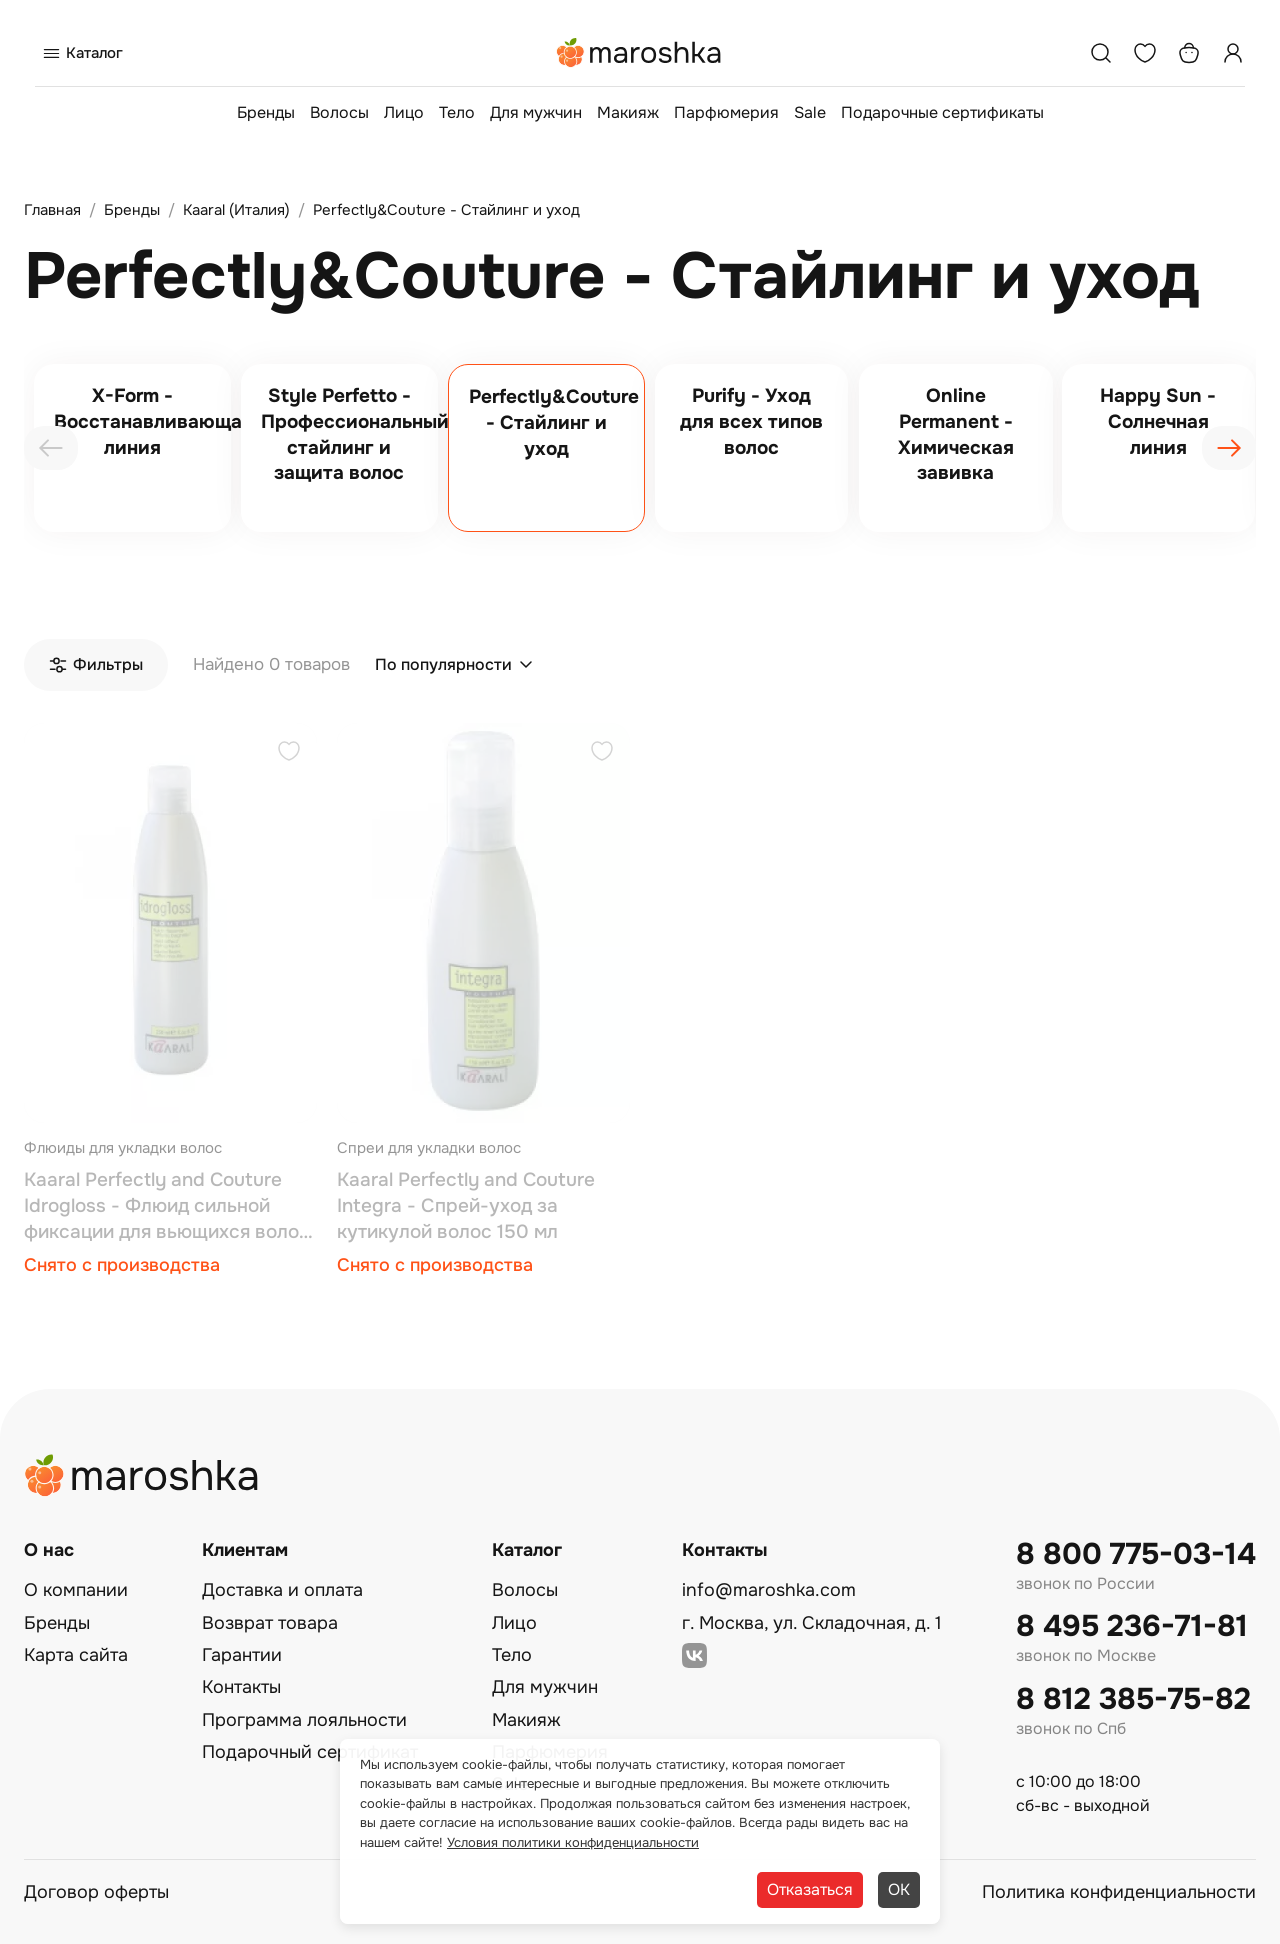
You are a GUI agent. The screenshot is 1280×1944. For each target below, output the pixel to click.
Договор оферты (96, 1892)
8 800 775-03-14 (1136, 1554)
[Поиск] (1101, 53)
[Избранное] (1145, 53)
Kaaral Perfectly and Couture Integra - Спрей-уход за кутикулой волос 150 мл (466, 1205)
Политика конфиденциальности (1119, 1892)
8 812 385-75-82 (1133, 1699)
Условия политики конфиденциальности (573, 1842)
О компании (76, 1590)
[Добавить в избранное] (289, 753)
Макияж (628, 112)
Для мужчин (536, 112)
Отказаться (810, 1889)
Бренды (266, 112)
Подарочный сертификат (310, 1752)
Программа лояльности (304, 1720)
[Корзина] (1189, 53)
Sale (810, 112)
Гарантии (242, 1655)
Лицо (404, 112)
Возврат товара (270, 1623)
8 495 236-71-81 (1132, 1626)
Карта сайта (76, 1655)
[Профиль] (1233, 53)
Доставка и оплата (282, 1590)
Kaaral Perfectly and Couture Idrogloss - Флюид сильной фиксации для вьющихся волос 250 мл (167, 1206)
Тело (457, 112)
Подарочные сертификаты (942, 112)
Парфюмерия (726, 112)
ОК (899, 1889)
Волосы (339, 112)
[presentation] (51, 448)
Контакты (241, 1687)
